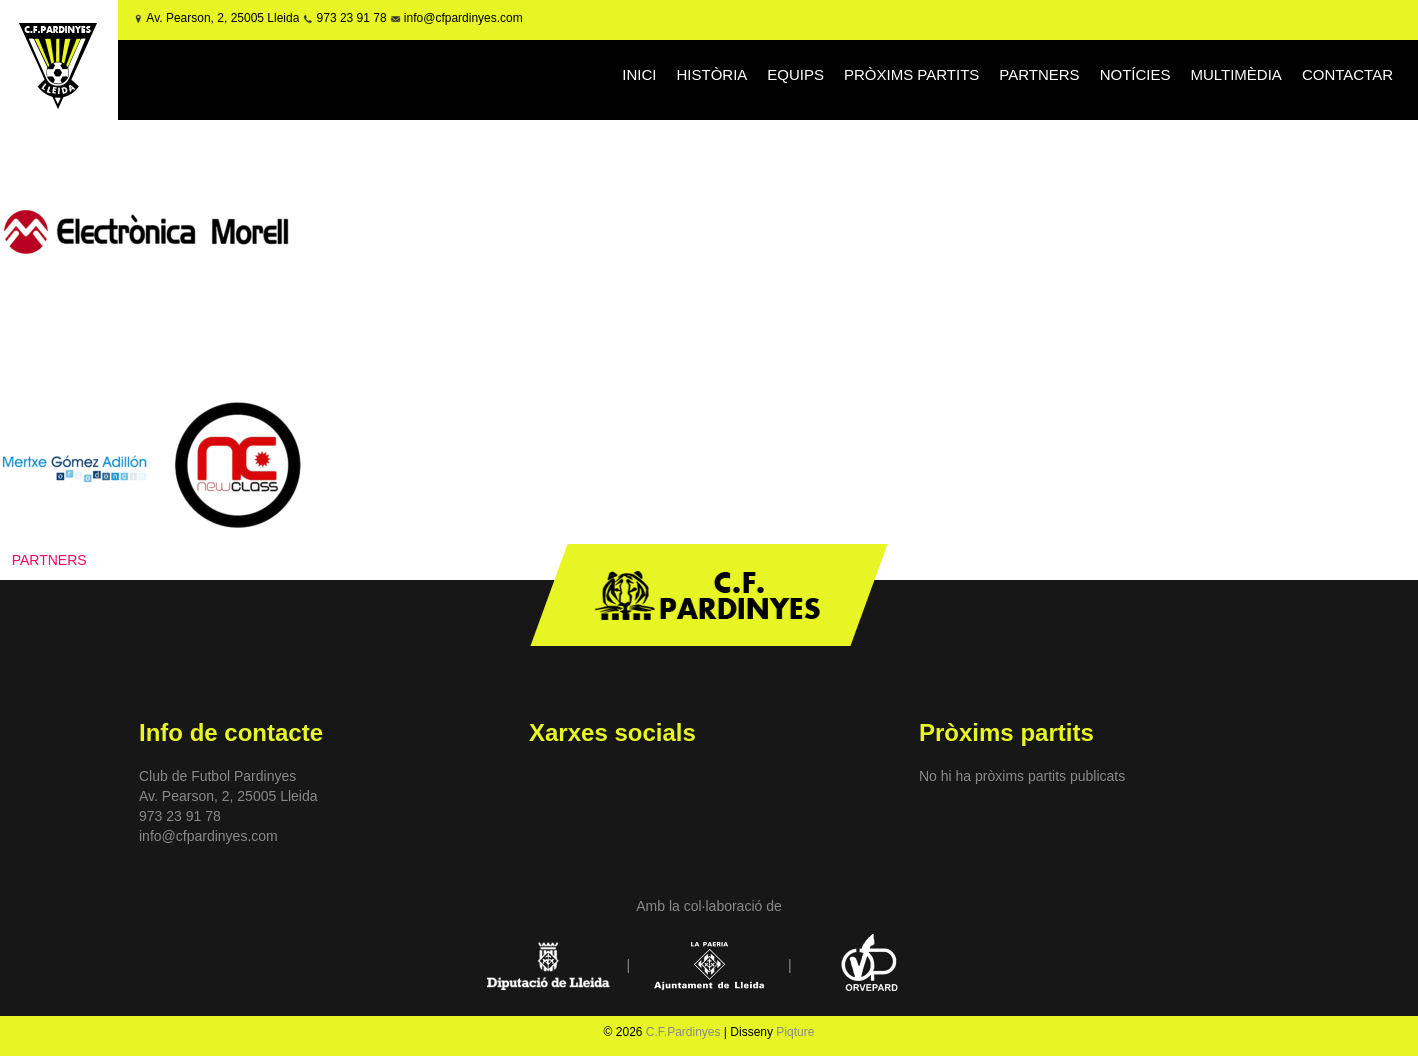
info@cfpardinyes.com (462, 18)
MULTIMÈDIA (1235, 74)
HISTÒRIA (711, 74)
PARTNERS (1039, 74)
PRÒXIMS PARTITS (911, 74)
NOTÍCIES (1135, 74)
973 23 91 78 (352, 18)
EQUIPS (795, 74)
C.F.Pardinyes (683, 1032)
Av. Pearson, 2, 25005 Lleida (222, 18)
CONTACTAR (1347, 74)
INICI (639, 74)
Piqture (795, 1032)
